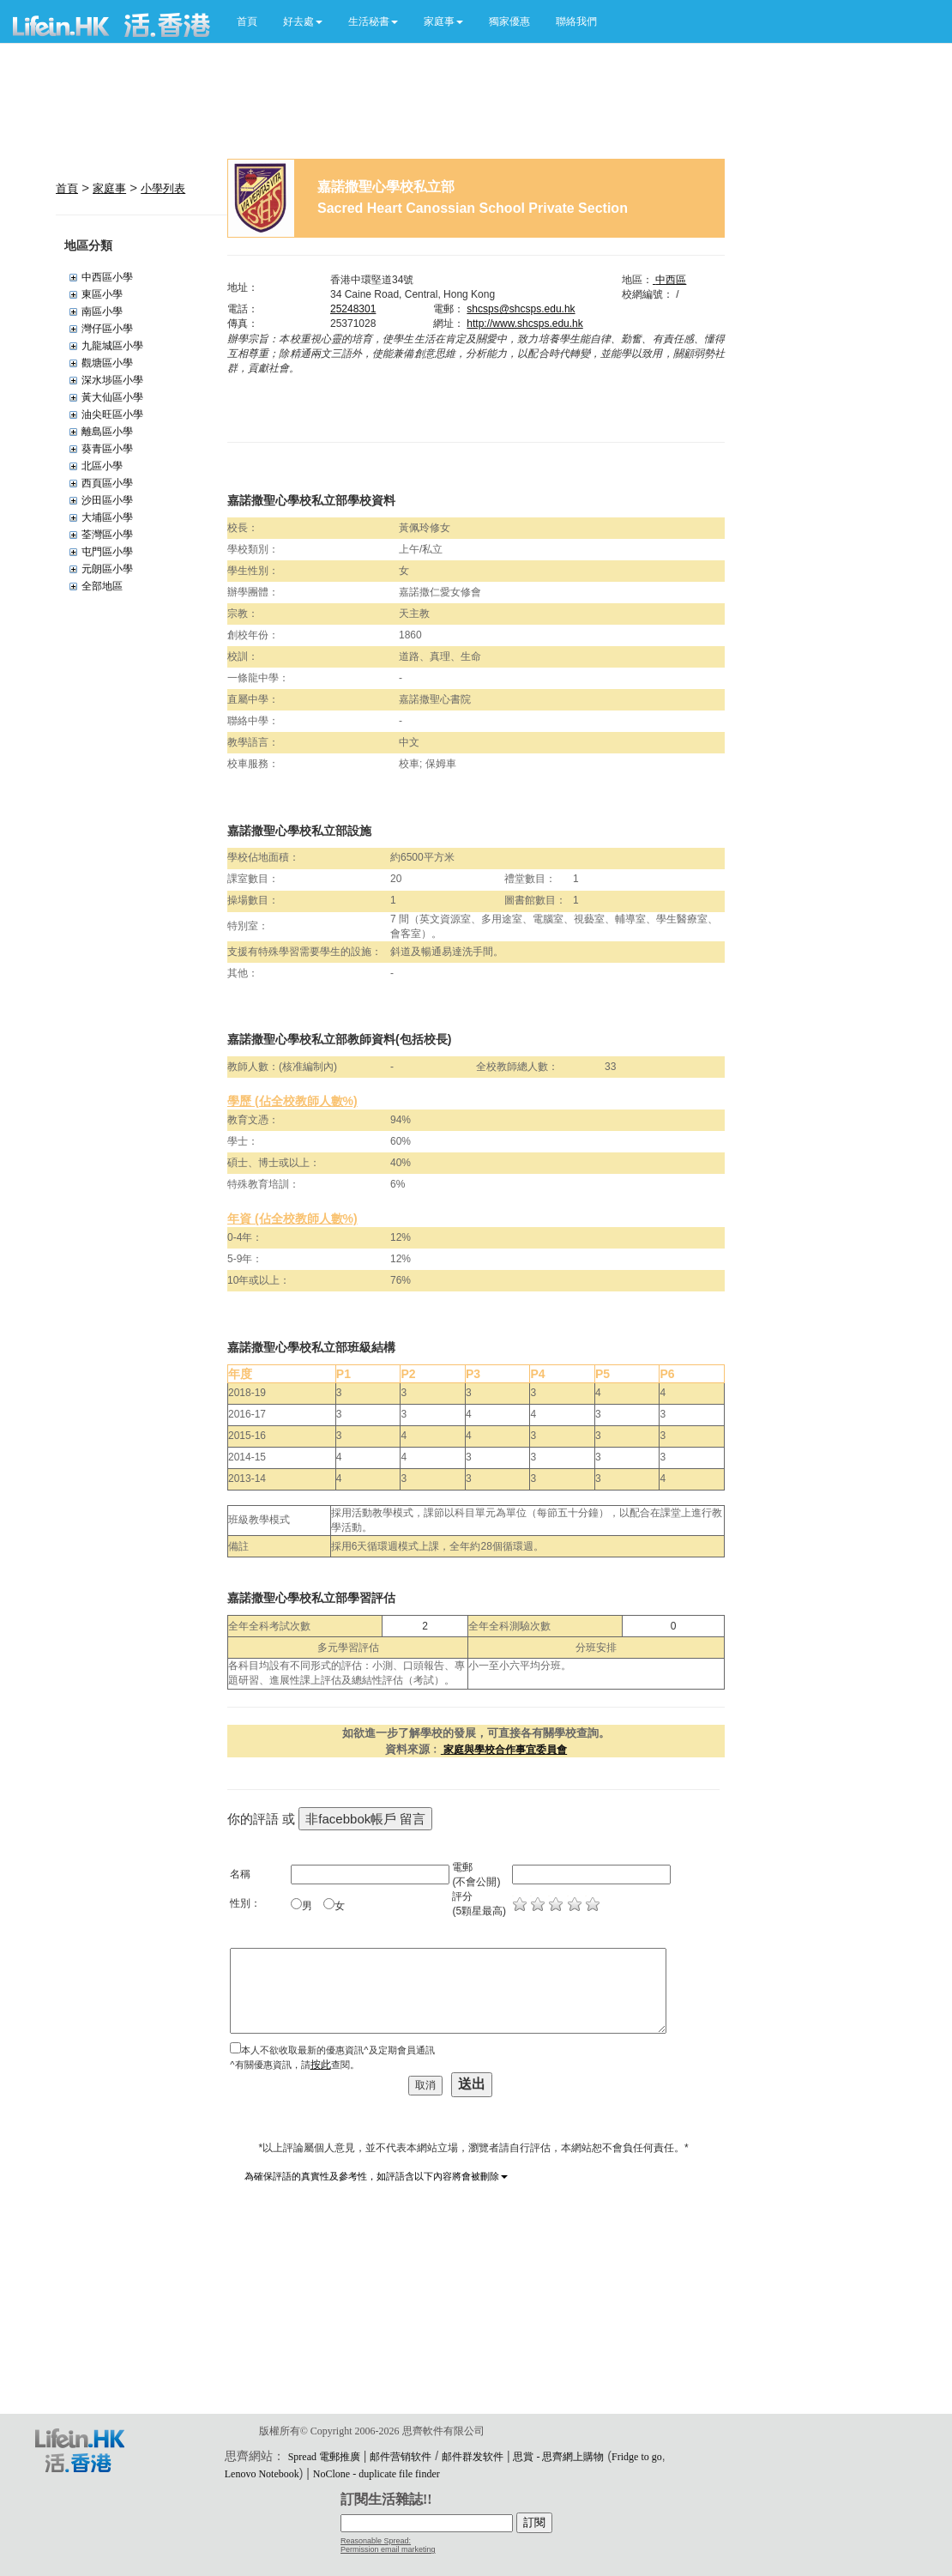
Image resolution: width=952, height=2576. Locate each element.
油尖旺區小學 (112, 414)
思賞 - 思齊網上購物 (558, 2457)
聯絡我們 (576, 21)
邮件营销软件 (400, 2457)
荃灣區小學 (107, 535)
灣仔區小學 (107, 329)
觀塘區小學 (107, 363)
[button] (302, 21)
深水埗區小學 (112, 380)
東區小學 (102, 294)
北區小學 (102, 466)
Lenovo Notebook (262, 2474)
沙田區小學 (107, 500)
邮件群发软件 (472, 2457)
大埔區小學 (107, 517)
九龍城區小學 (112, 346)
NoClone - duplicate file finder (376, 2474)
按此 (320, 2065)
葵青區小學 (107, 449)
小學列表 (163, 188)
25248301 (353, 309)
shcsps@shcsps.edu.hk (521, 309)
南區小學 (102, 311)
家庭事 (109, 188)
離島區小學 (107, 432)
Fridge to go (637, 2457)
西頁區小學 (107, 483)
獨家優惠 (509, 21)
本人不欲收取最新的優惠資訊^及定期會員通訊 (337, 2050)
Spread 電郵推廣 (324, 2457)
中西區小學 (107, 277)
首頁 (247, 21)
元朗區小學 (107, 569)
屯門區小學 (107, 552)
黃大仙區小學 (112, 397)
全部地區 (102, 586)
